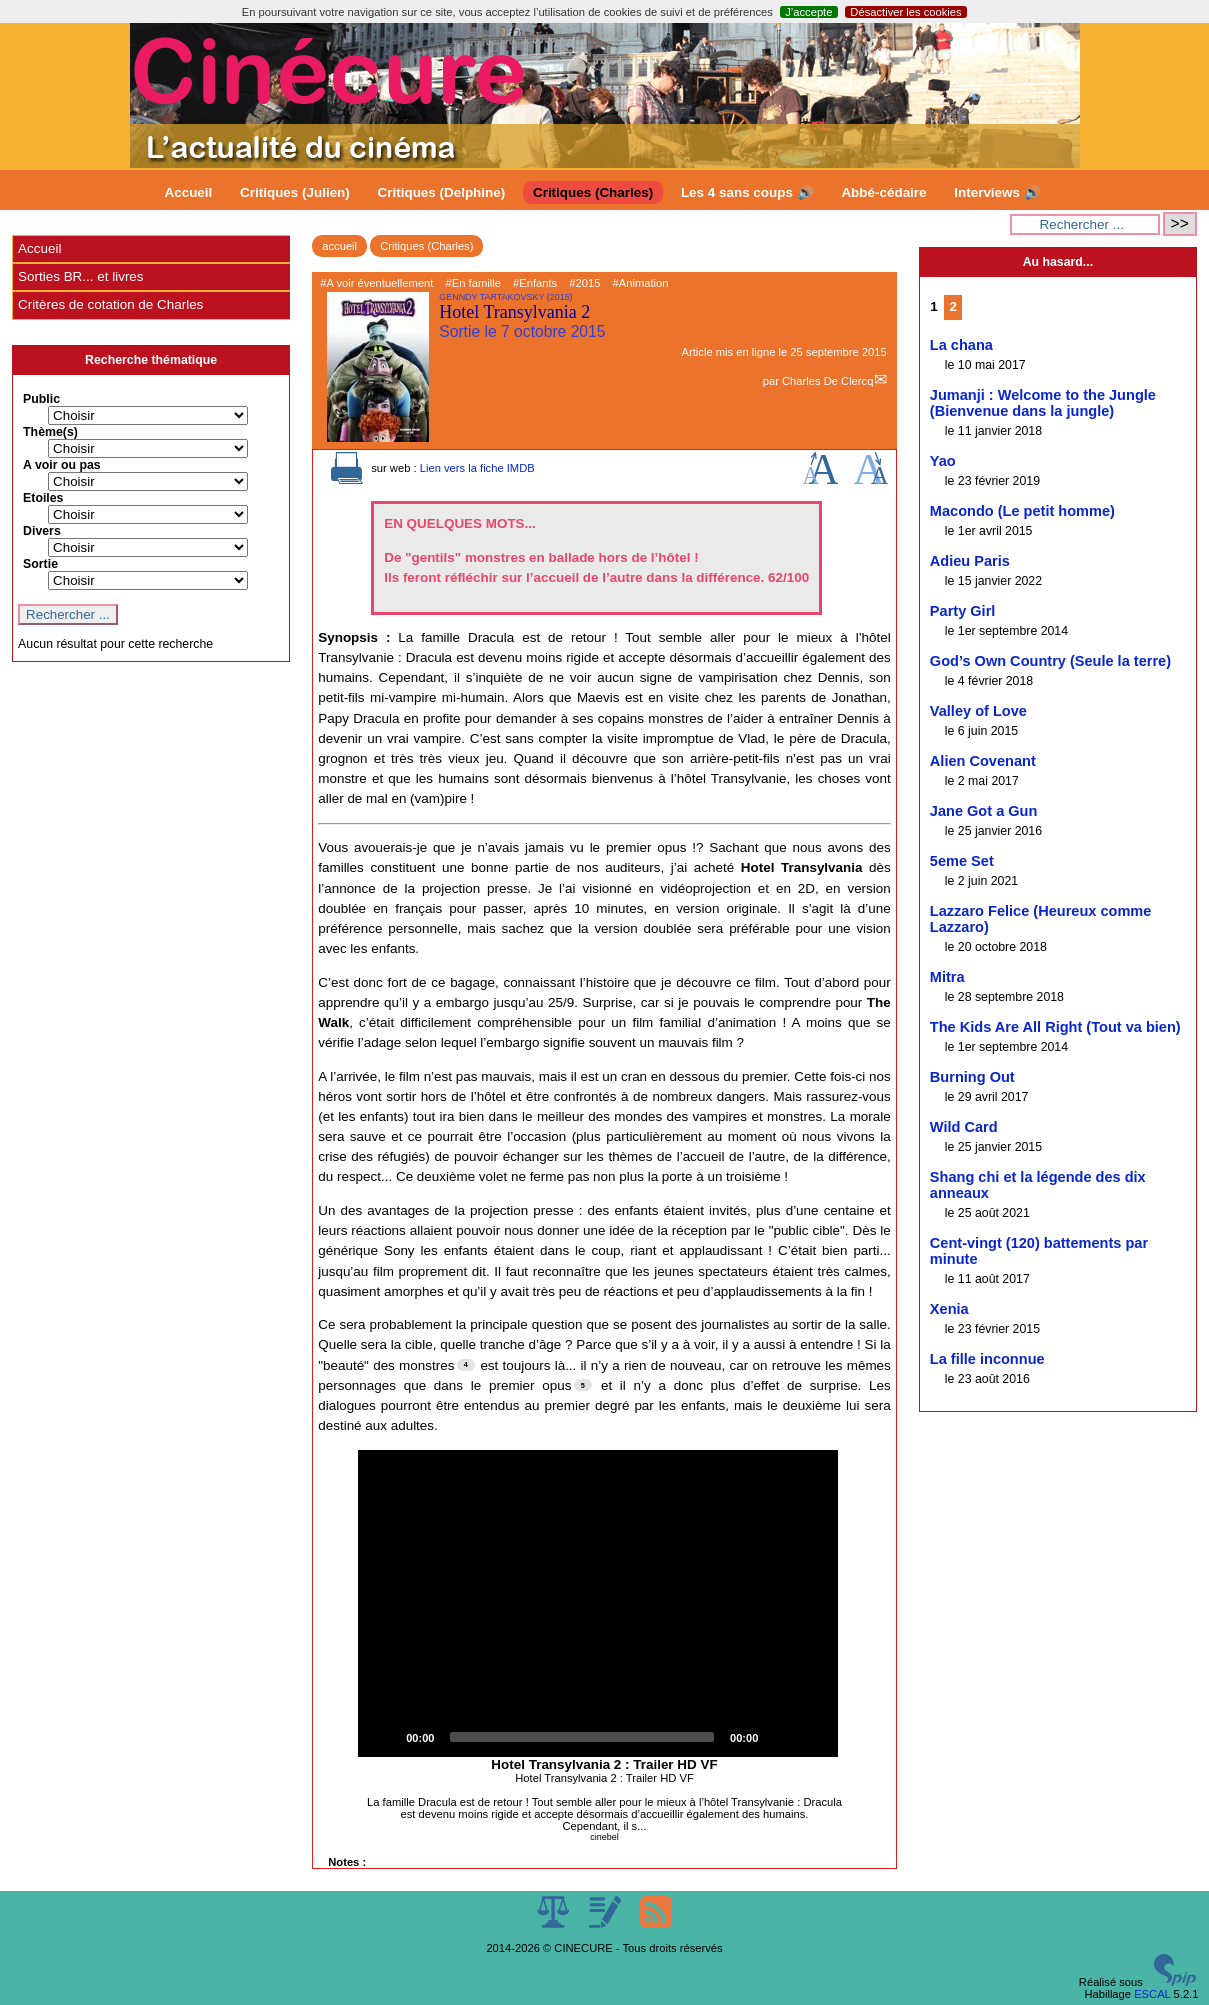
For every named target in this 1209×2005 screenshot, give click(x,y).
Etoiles (43, 498)
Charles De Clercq (827, 381)
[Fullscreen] (812, 1737)
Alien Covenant (983, 761)
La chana (961, 345)
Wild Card (964, 1127)
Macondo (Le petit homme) (1022, 511)
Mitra (947, 977)
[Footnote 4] (466, 1365)
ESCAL (1152, 1994)
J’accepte (808, 12)
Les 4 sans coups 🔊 (747, 192)
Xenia (949, 1309)
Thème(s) (50, 432)
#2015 (584, 283)
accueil (339, 246)
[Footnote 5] (583, 1385)
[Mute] (780, 1737)
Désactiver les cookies (905, 12)
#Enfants (535, 283)
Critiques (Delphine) (442, 192)
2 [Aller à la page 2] (952, 306)
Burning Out (972, 1077)
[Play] (384, 1737)
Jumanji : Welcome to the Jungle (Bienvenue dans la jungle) (1043, 403)
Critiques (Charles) (593, 192)
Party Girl (963, 611)
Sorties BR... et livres (80, 276)
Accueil (189, 192)
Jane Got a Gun (984, 811)
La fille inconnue (987, 1359)
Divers (42, 531)
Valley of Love (978, 711)
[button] (598, 1604)
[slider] (582, 1737)
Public (41, 399)
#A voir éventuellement (376, 283)
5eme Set (962, 861)
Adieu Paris (970, 561)
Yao (943, 461)
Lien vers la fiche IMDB (477, 468)
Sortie (40, 564)
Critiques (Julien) (295, 192)
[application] (598, 1604)
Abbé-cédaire (883, 192)
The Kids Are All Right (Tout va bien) (1055, 1027)
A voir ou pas (62, 465)
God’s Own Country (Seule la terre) (1050, 661)
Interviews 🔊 (997, 192)
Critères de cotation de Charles (110, 304)
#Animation (641, 283)
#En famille (473, 283)
